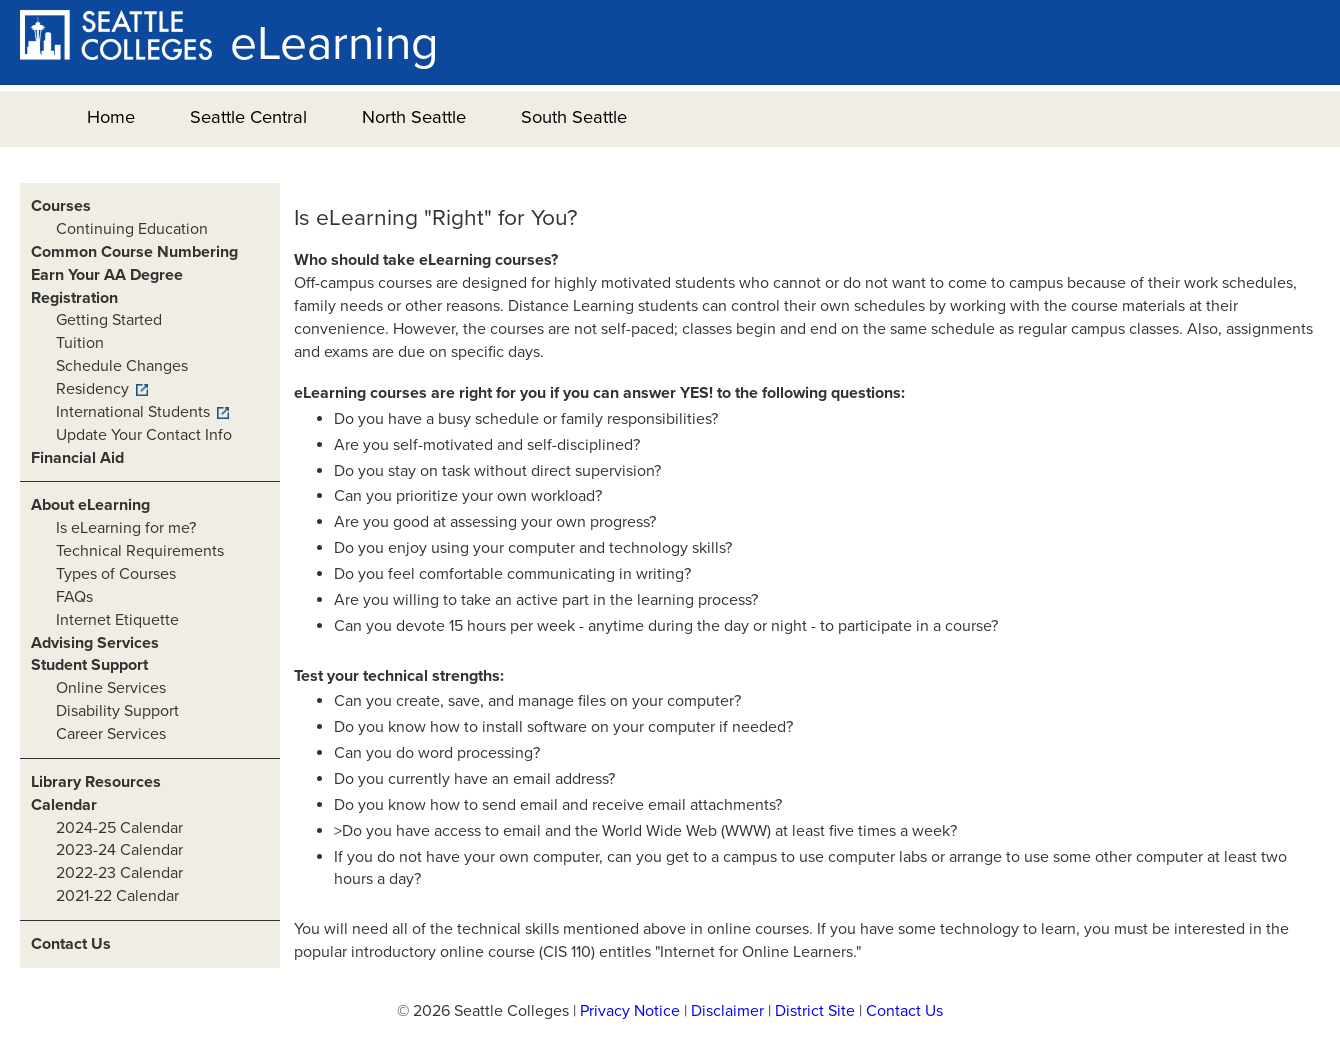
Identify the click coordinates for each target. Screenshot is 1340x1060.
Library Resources (96, 782)
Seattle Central (248, 117)
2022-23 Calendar (119, 873)
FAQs (74, 597)
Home (111, 117)
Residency (92, 389)
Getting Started (109, 320)
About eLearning (90, 505)
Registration (74, 298)
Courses (61, 206)
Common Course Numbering (134, 252)
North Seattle (414, 117)
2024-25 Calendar (119, 828)
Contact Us (71, 944)
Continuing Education (132, 229)
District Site (815, 1011)
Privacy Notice (630, 1011)
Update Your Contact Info (144, 435)
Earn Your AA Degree (107, 275)
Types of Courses (116, 574)
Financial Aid (77, 458)
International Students (133, 412)
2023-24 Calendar (119, 850)
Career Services (111, 734)
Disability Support (117, 711)
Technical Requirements (140, 551)
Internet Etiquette (117, 620)
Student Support (89, 665)
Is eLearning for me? (126, 528)
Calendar (64, 805)
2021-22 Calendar (117, 896)
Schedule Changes (122, 366)
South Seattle (574, 117)
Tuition (80, 343)
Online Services (111, 688)
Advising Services (95, 643)
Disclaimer (727, 1011)
